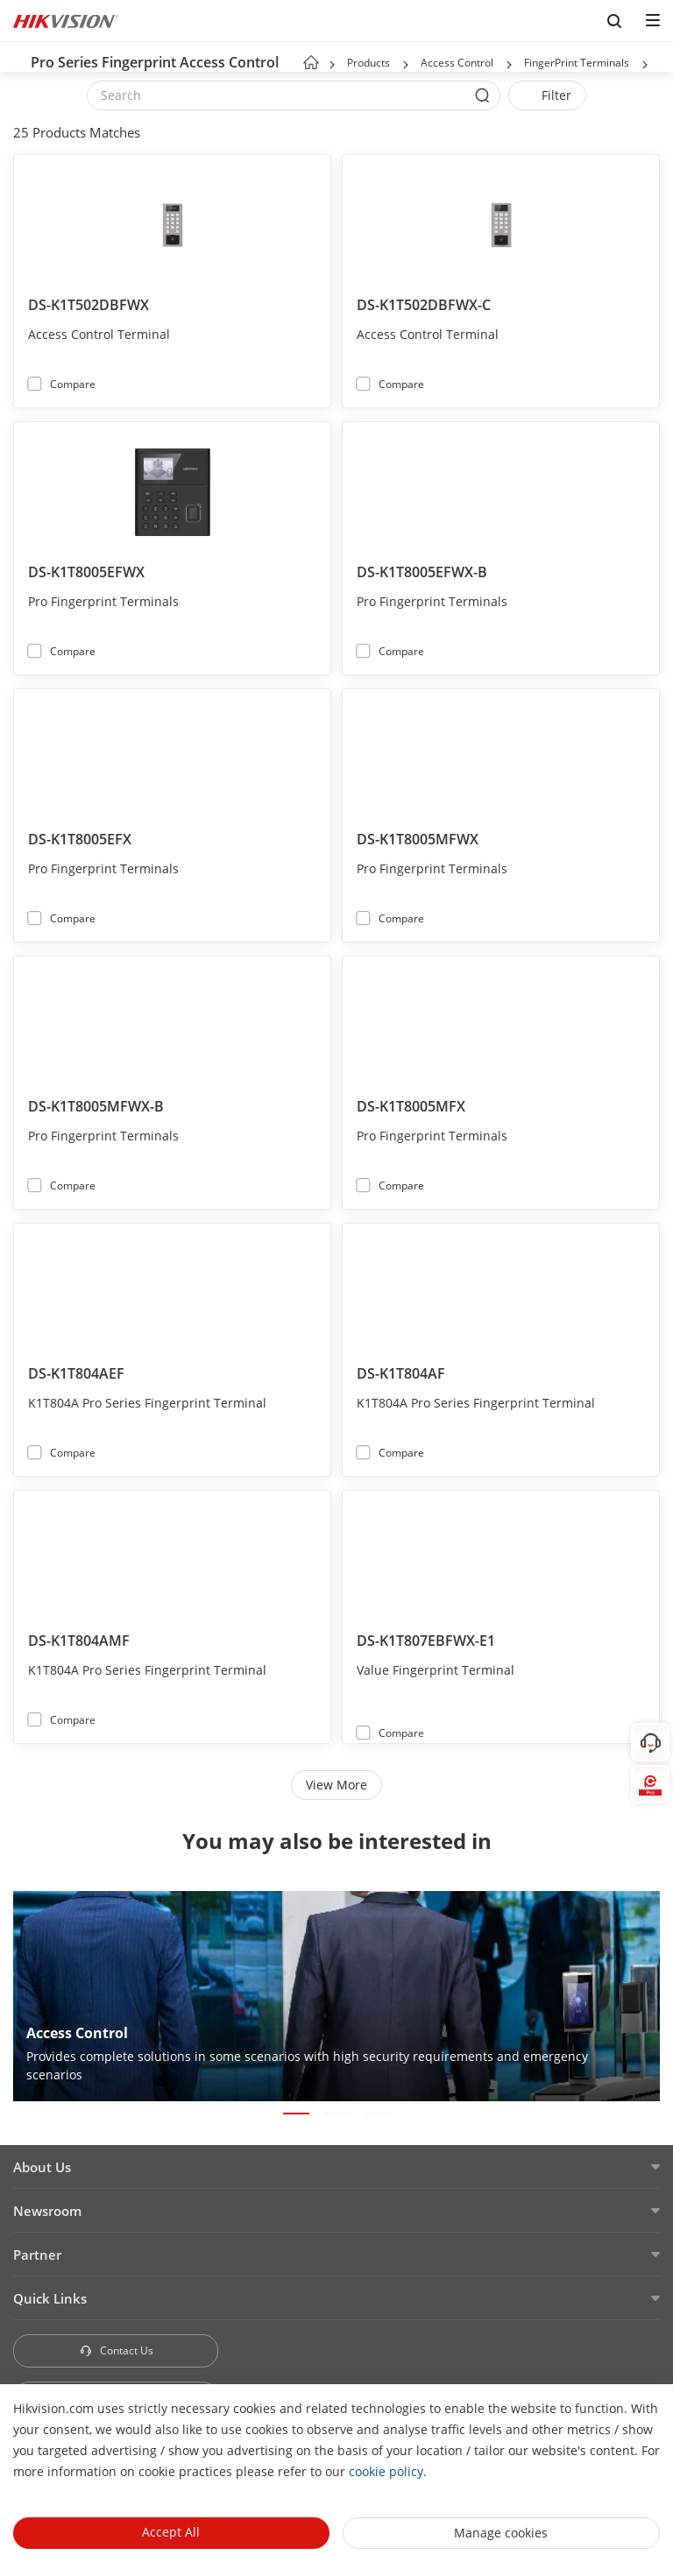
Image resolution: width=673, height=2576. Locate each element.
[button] (405, 64)
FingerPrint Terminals (576, 62)
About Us (42, 2167)
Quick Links (50, 2298)
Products (368, 62)
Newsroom (47, 2211)
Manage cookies (501, 2532)
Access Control (458, 62)
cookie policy (386, 2471)
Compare (73, 384)
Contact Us (116, 2350)
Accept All (171, 2531)
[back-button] (16, 57)
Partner (37, 2254)
